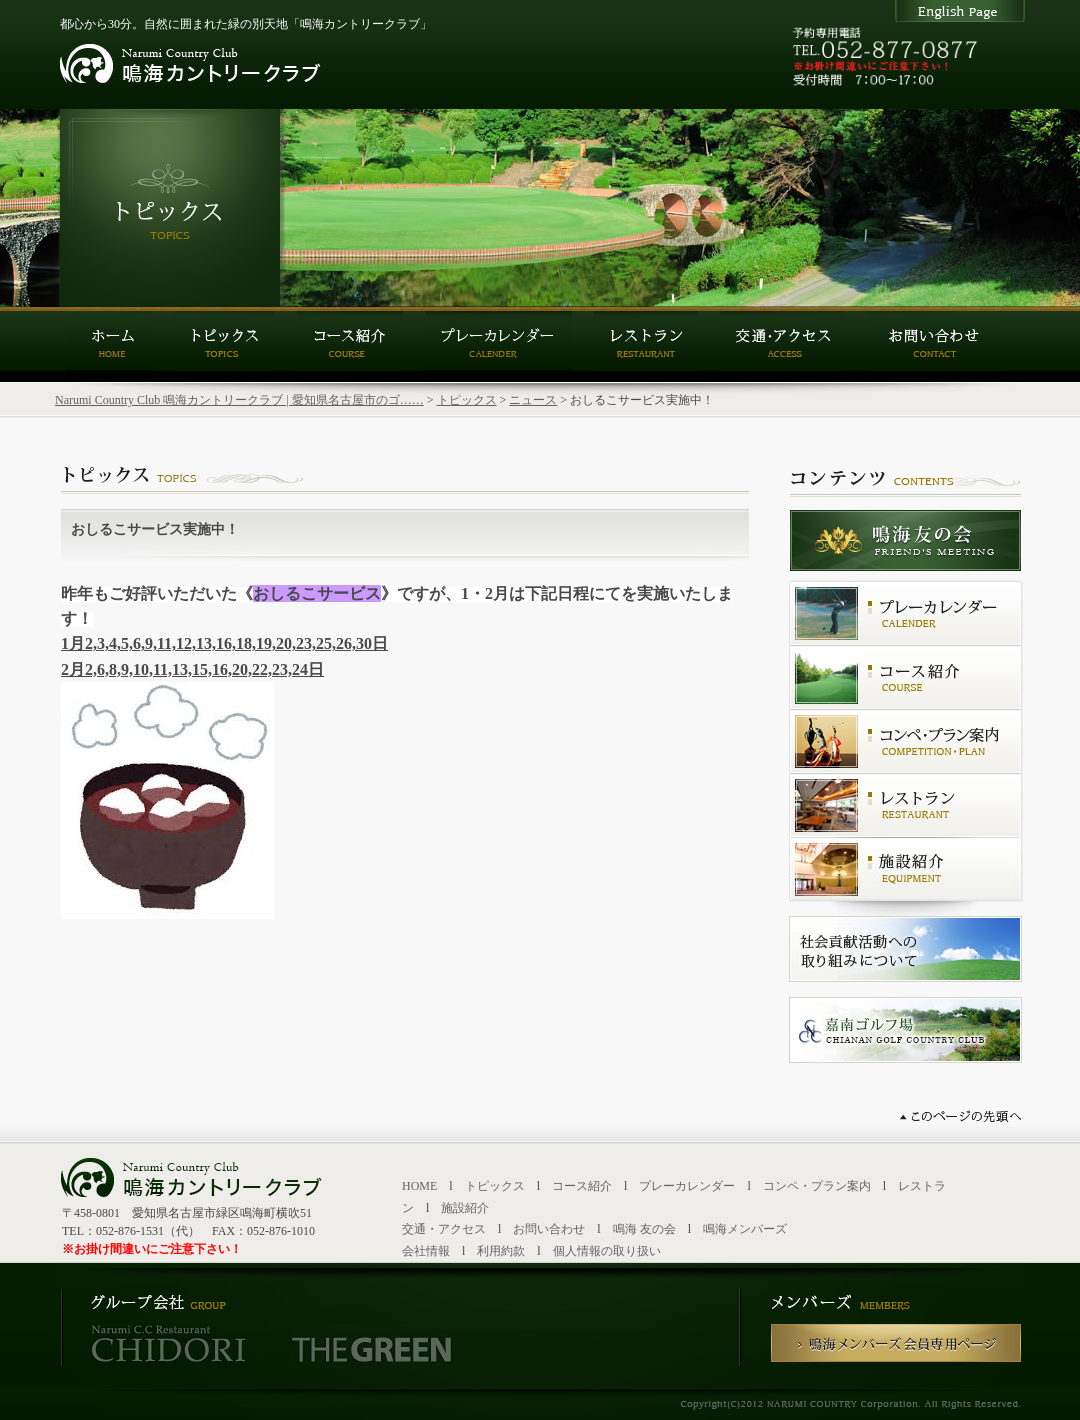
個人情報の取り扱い (607, 1251)
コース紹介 (582, 1186)
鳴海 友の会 (644, 1229)
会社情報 (426, 1251)
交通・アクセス (444, 1229)
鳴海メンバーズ (745, 1229)
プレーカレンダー (687, 1186)
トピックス (467, 400)
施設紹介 (465, 1208)
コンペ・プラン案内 (817, 1186)
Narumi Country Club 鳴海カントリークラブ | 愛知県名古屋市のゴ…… (239, 400)
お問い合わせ (549, 1229)
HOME (419, 1186)
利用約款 (501, 1251)
